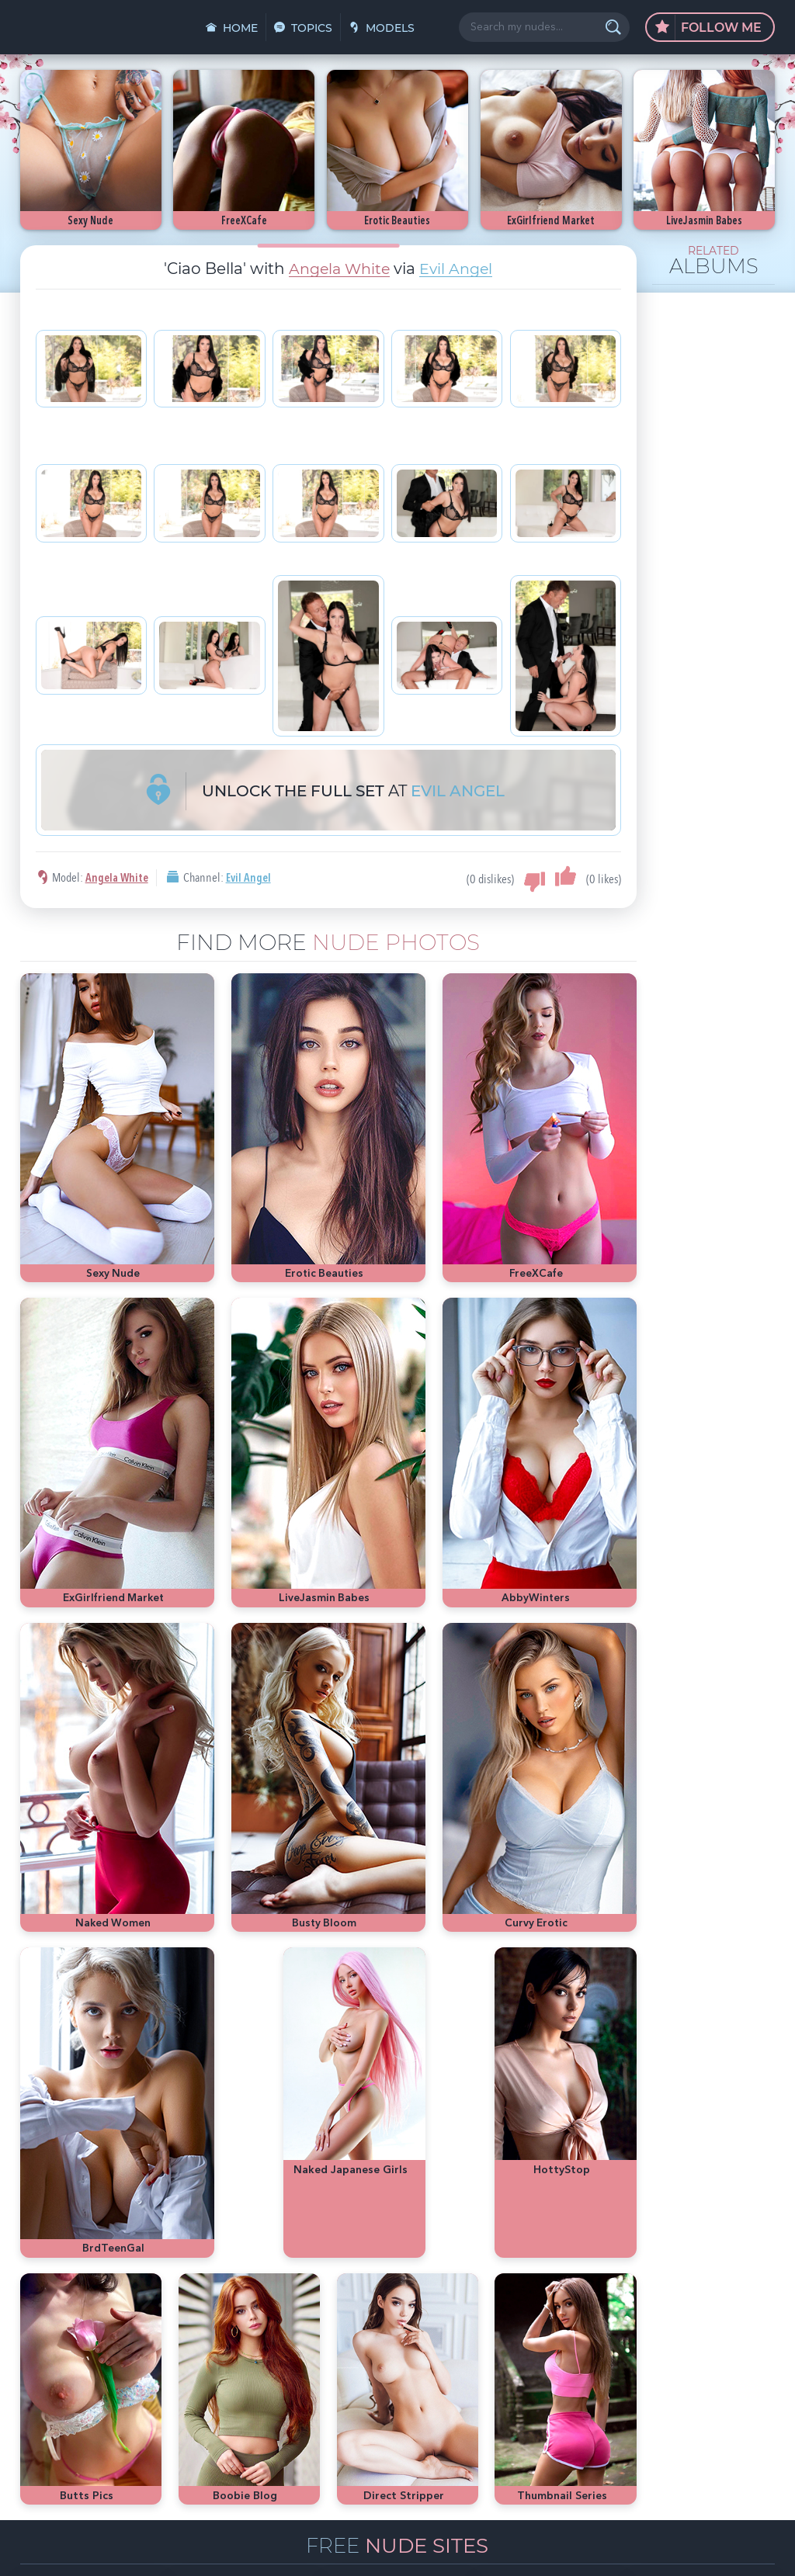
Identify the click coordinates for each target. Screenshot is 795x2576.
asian (596, 2340)
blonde (696, 2363)
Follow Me (708, 28)
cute (594, 2410)
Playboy (654, 2363)
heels (740, 2387)
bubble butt (610, 2387)
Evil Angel (459, 268)
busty (627, 2410)
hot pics (715, 2340)
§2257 (502, 2547)
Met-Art (738, 2363)
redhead (664, 2387)
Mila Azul (668, 2340)
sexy (628, 2340)
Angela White (338, 268)
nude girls (606, 2363)
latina (705, 2387)
